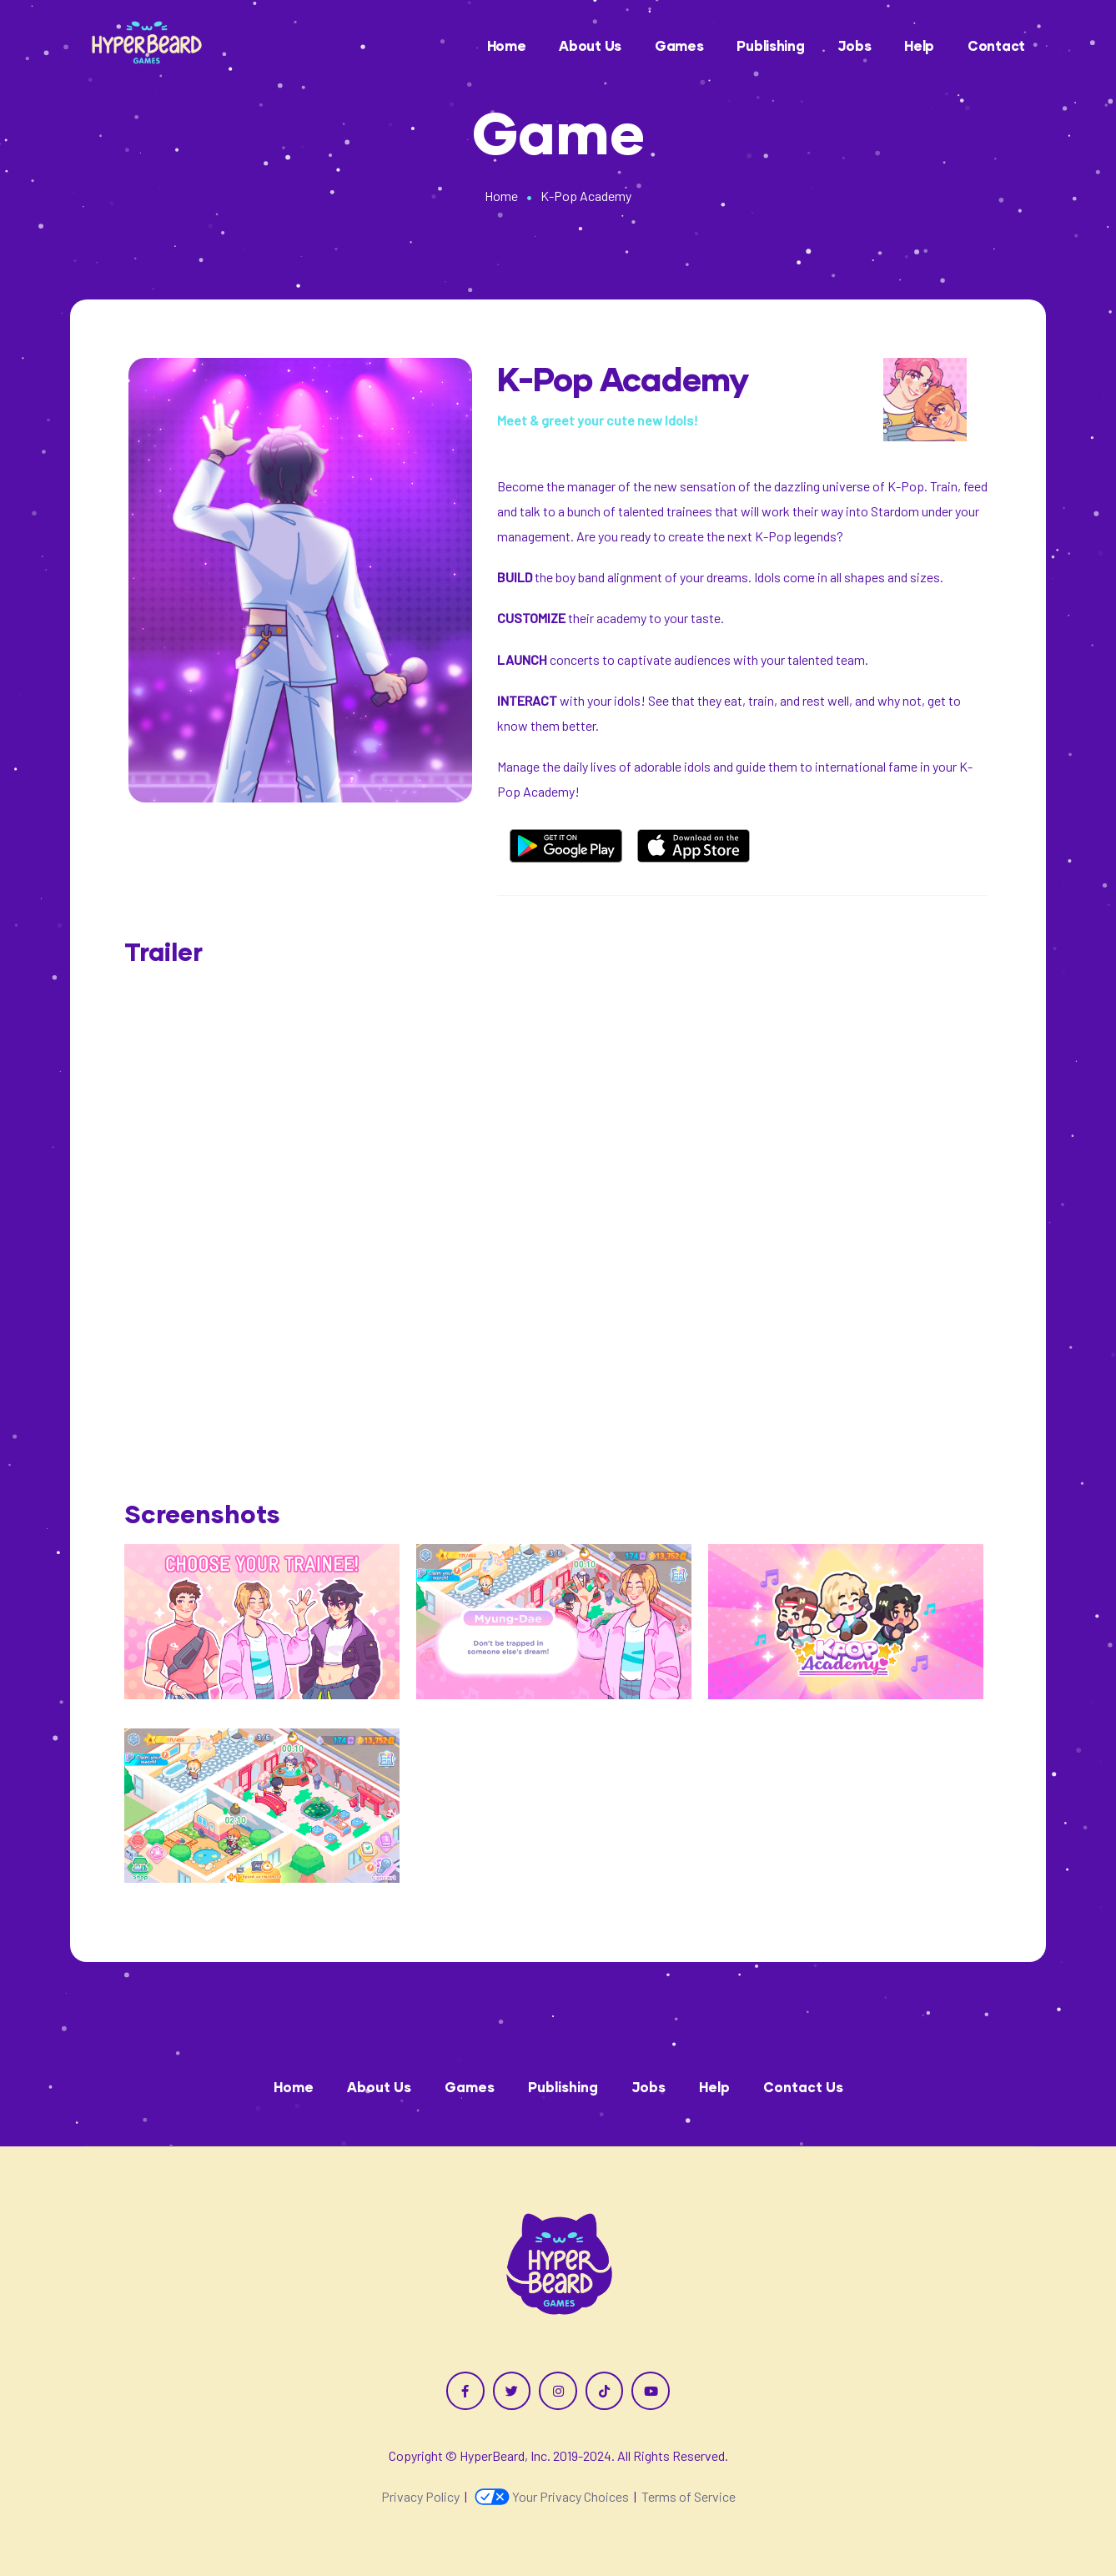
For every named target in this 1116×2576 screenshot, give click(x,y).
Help (919, 45)
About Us (590, 45)
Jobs (854, 45)
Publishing (770, 45)
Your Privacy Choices (552, 2496)
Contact (996, 45)
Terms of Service (688, 2496)
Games (679, 45)
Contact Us (803, 2087)
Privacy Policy (420, 2496)
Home (506, 45)
